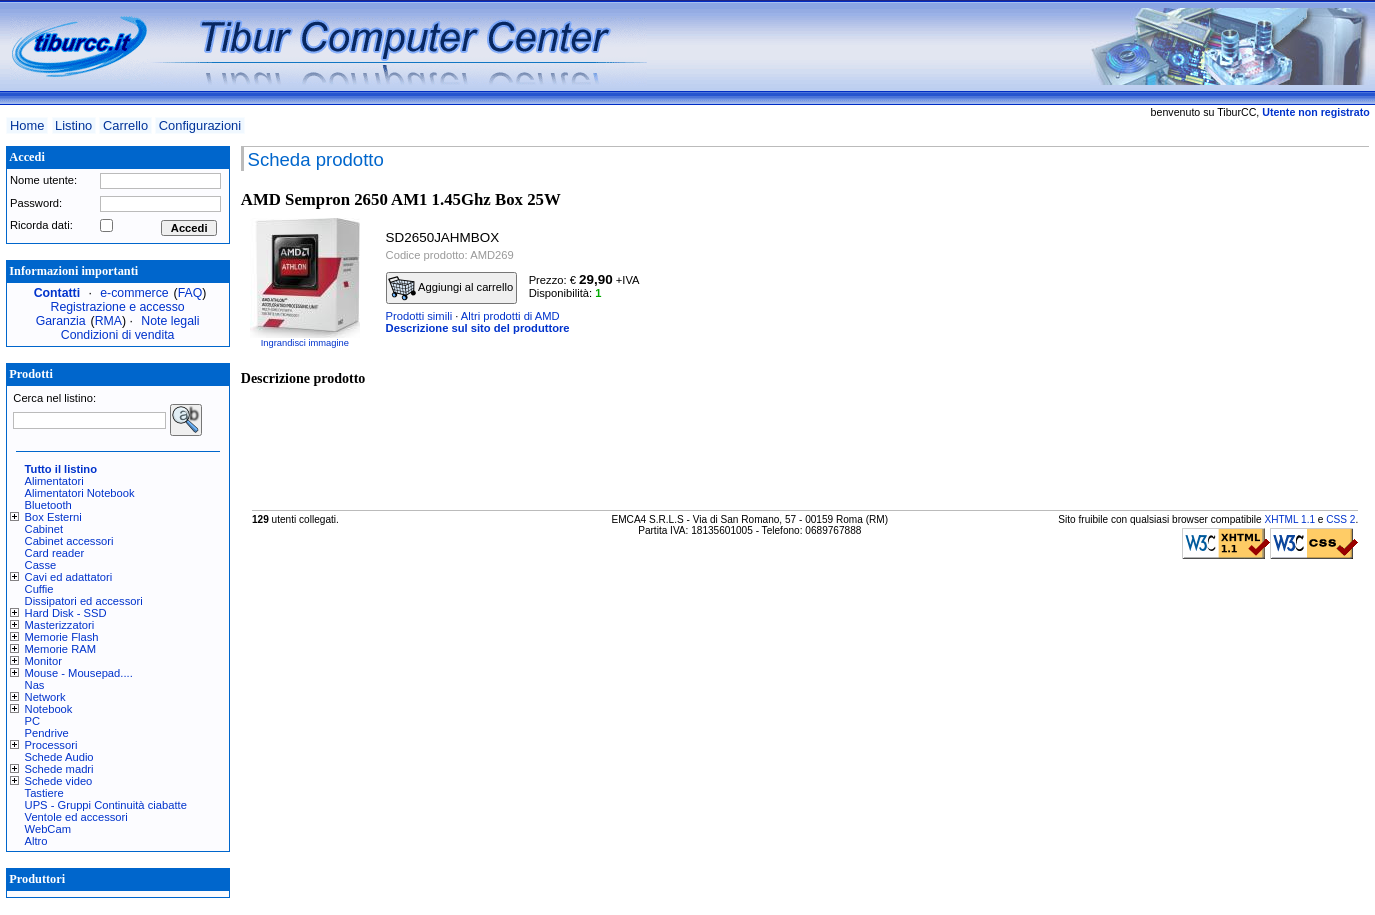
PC (33, 721)
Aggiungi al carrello (451, 288)
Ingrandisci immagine (305, 343)
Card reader (55, 553)
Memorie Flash (62, 637)
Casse (41, 565)
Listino (73, 125)
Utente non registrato (1315, 112)
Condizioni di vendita (118, 335)
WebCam (48, 829)
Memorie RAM (60, 649)
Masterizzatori (60, 625)
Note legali (170, 321)
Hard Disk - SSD (66, 613)
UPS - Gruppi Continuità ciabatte (106, 805)
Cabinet (44, 529)
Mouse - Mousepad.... (79, 673)
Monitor (43, 661)
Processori (51, 745)
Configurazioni (200, 125)
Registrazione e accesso (118, 307)
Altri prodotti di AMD (510, 316)
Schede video (59, 781)
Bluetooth (48, 505)
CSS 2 (1340, 519)
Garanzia (61, 321)
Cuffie (39, 589)
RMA (108, 321)
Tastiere (44, 793)
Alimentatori (54, 481)
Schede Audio (59, 757)
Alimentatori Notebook (80, 493)
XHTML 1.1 (1289, 519)
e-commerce (134, 293)
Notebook (49, 709)
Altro (36, 841)
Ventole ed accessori (76, 817)
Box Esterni (53, 517)
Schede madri (59, 769)
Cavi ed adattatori (69, 577)
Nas (35, 685)
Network (45, 697)
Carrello (125, 125)
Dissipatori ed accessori (84, 601)
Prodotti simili (419, 316)
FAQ (190, 293)
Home (27, 125)
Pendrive (47, 733)
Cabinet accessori (69, 541)
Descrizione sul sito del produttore (478, 328)
